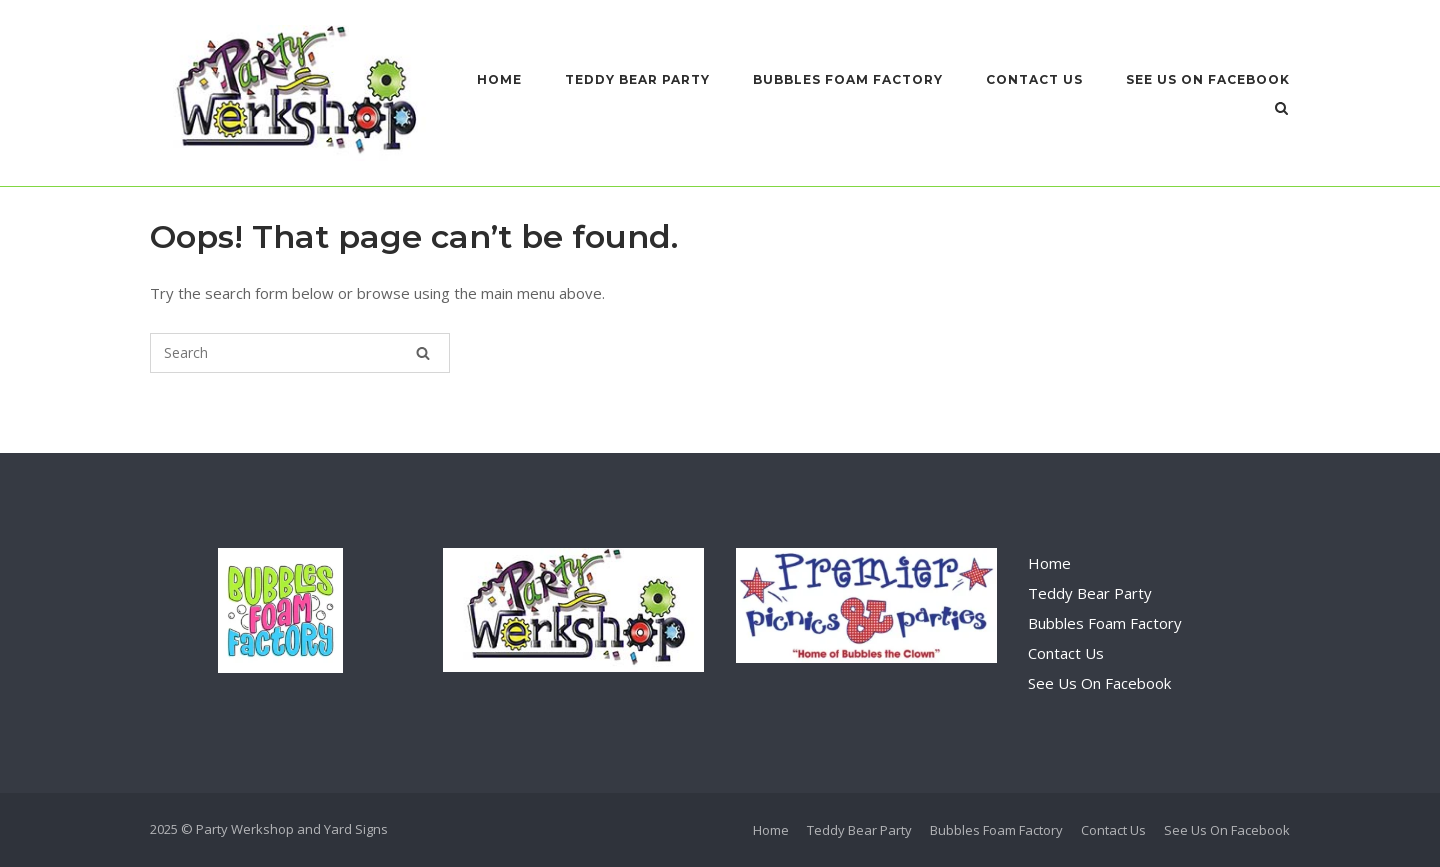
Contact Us (1034, 79)
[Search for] (300, 353)
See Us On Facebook (1208, 79)
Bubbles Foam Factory (848, 79)
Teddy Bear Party (637, 79)
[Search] (423, 353)
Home (499, 79)
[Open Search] (1281, 110)
